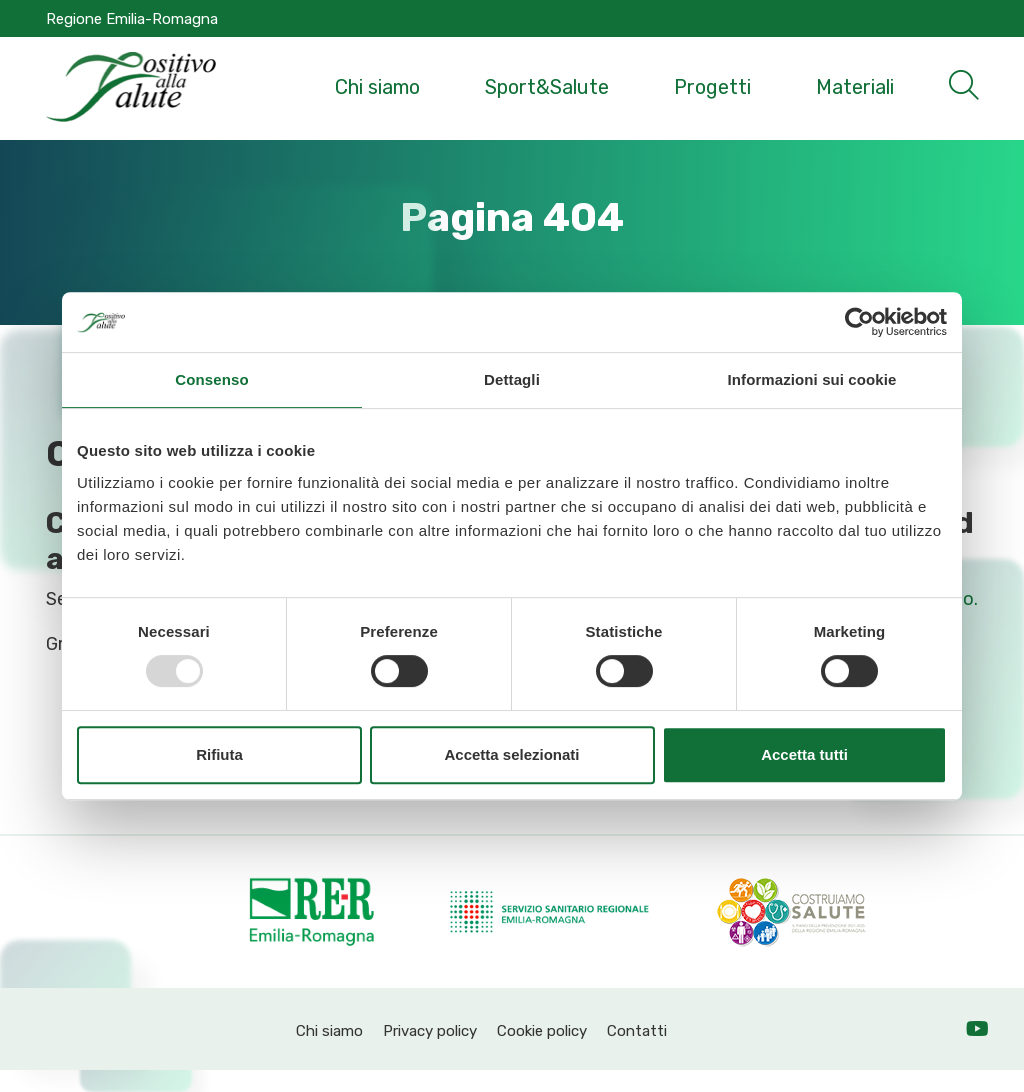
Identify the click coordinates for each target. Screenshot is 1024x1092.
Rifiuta (219, 754)
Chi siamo (377, 87)
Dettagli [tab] (512, 379)
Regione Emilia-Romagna (132, 19)
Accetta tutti (804, 754)
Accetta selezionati (511, 754)
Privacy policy (430, 1031)
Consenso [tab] (211, 379)
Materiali (855, 87)
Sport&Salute (547, 87)
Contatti (637, 1031)
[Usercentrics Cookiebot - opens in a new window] (859, 322)
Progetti (712, 87)
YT (998, 1031)
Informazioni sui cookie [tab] (812, 379)
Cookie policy (542, 1031)
